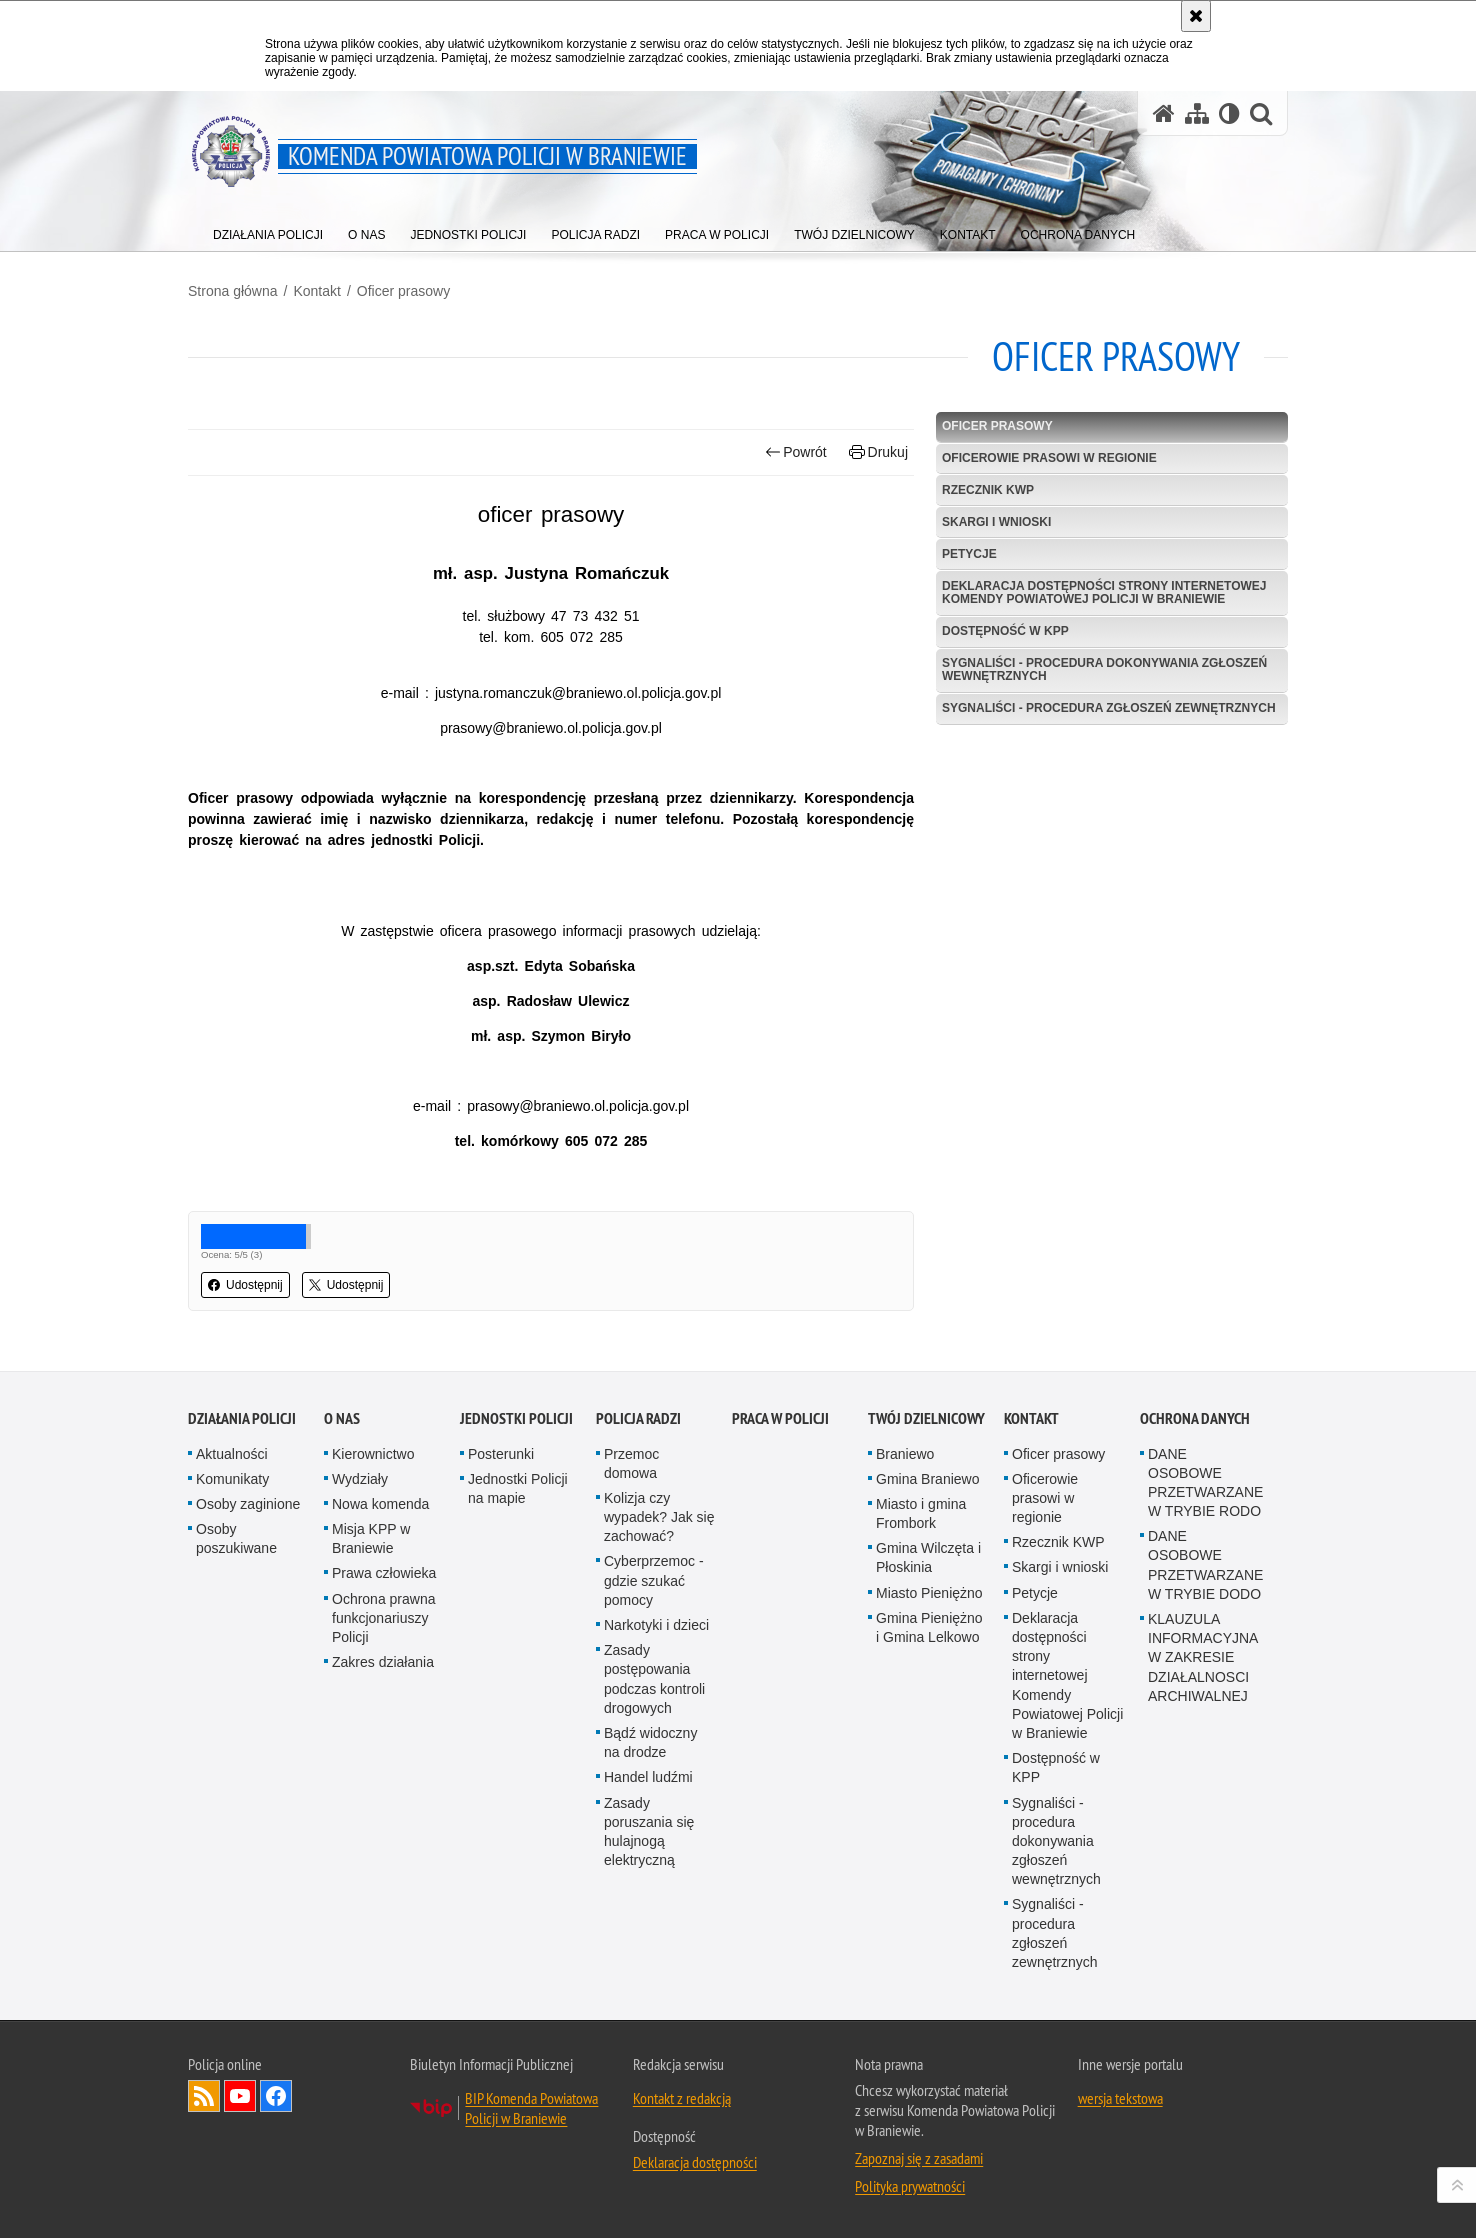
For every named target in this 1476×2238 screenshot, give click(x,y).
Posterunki (501, 1454)
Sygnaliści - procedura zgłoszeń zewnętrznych (1109, 708)
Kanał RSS (204, 2096)
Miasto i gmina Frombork (921, 1513)
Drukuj (878, 452)
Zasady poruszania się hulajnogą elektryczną (649, 1832)
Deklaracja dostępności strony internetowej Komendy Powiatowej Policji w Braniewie (1104, 592)
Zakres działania (383, 1662)
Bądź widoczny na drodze (650, 1742)
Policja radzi (638, 1418)
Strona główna (233, 291)
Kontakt (316, 291)
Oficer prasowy (403, 291)
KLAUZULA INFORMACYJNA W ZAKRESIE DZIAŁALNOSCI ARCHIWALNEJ (1203, 1657)
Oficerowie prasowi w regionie (1049, 458)
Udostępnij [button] (245, 1285)
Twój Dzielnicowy (926, 1418)
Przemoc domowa (631, 1463)
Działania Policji (242, 1418)
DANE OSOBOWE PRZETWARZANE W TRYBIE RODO (1205, 1483)
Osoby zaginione (248, 1504)
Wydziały (360, 1479)
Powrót (796, 452)
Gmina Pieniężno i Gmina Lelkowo (929, 1627)
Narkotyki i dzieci (656, 1625)
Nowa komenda (380, 1504)
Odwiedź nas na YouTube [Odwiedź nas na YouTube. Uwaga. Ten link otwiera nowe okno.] (240, 2096)
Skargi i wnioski (996, 522)
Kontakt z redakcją (682, 2098)
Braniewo (905, 1454)
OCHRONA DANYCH (1195, 1418)
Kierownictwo (373, 1454)
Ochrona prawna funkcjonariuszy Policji (384, 1618)
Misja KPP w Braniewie (371, 1538)
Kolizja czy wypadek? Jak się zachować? (659, 1517)
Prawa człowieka (384, 1573)
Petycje (969, 554)
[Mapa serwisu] (1197, 113)
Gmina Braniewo (928, 1479)
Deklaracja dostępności (695, 2162)
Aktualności (232, 1454)
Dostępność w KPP (1005, 631)
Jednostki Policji (516, 1418)
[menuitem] (268, 230)
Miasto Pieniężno (929, 1593)
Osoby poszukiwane (236, 1538)
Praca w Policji (780, 1418)
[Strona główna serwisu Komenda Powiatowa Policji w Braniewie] (1164, 113)
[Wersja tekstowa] (1229, 113)
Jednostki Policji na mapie (518, 1488)
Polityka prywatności (910, 2186)
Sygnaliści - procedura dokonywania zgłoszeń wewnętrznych (1104, 669)
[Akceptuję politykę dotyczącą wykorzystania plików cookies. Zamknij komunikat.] (1196, 16)
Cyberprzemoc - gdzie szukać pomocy (654, 1580)
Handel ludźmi (648, 1777)
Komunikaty (232, 1479)
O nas (342, 1418)
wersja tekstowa (1120, 2098)
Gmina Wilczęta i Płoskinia (928, 1557)
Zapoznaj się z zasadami (919, 2158)
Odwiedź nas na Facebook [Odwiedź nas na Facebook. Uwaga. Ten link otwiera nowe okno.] (276, 2096)
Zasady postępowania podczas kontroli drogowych (654, 1679)
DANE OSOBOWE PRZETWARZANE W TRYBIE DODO (1205, 1565)
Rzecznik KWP (988, 490)
